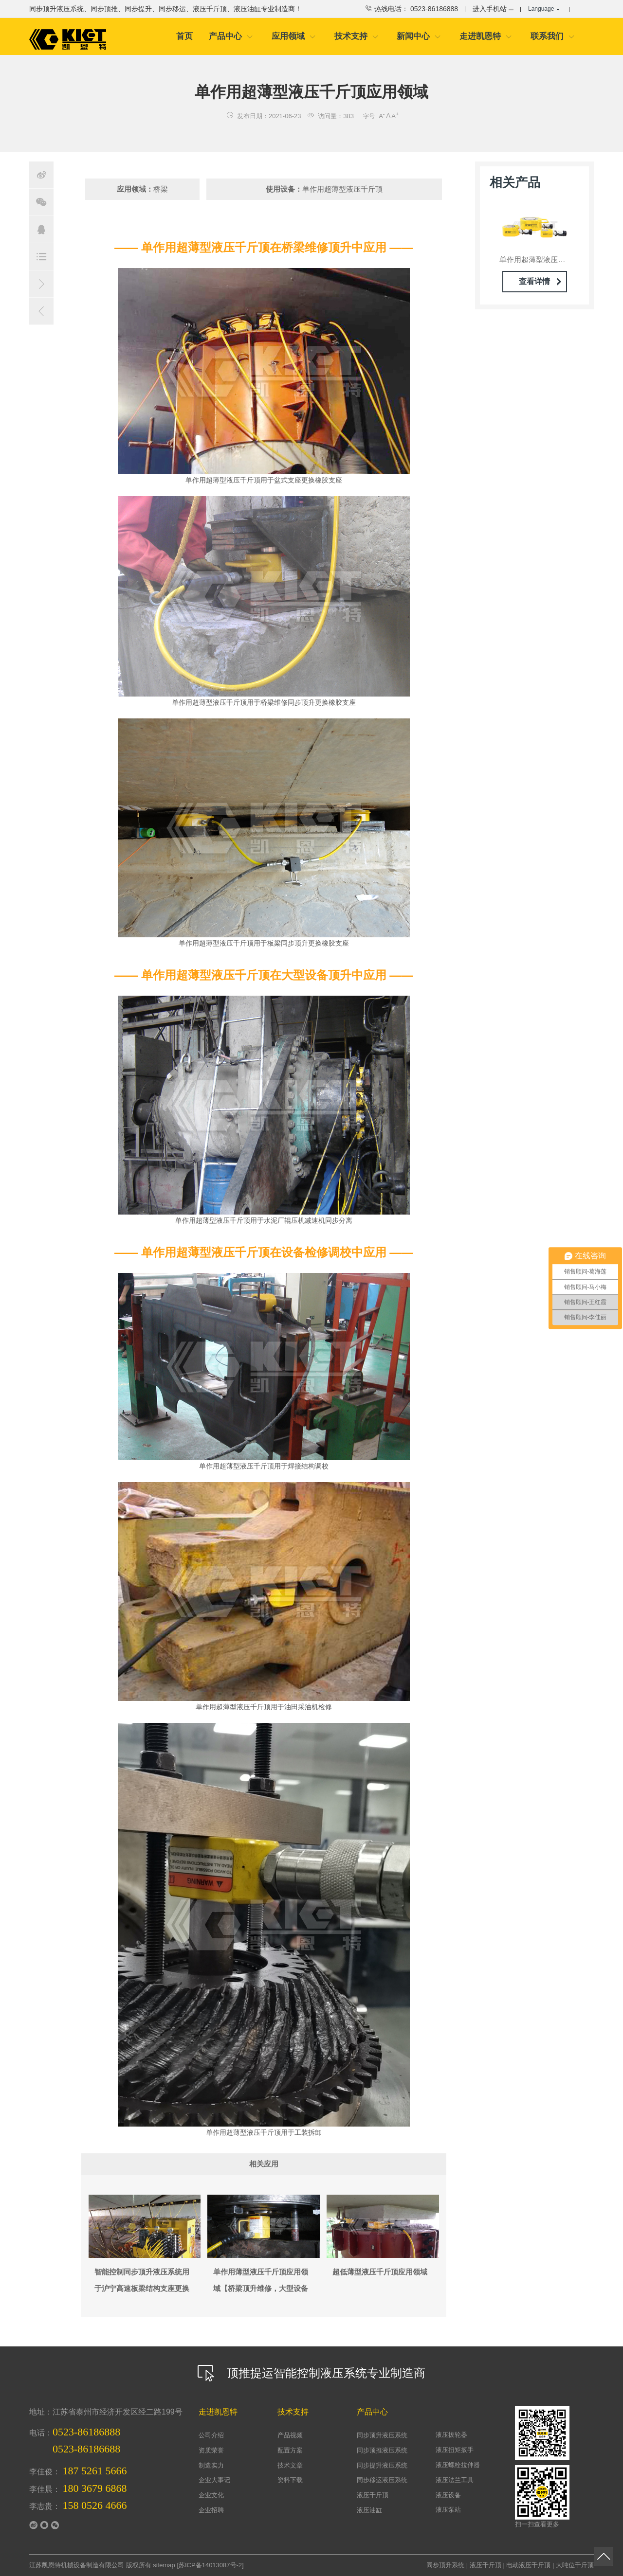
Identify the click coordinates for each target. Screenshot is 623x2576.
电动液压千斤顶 (528, 2565)
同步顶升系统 (445, 2565)
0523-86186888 (86, 2432)
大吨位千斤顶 (575, 2565)
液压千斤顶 (372, 2495)
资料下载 (290, 2480)
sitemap (164, 2565)
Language (544, 8)
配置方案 (290, 2450)
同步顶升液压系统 (382, 2435)
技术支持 (356, 36)
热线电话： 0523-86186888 (411, 9)
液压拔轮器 (451, 2434)
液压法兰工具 (455, 2480)
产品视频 (290, 2435)
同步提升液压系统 (382, 2465)
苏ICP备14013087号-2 (210, 2565)
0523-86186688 (86, 2449)
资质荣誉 (211, 2450)
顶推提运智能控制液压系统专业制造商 (311, 2373)
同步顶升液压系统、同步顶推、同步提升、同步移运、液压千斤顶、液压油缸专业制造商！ (165, 9)
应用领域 (294, 36)
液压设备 (448, 2495)
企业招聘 (211, 2510)
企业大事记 (214, 2480)
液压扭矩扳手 (455, 2449)
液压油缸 (369, 2510)
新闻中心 (419, 36)
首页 (184, 36)
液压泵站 (448, 2509)
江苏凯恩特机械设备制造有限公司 (76, 2565)
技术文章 (290, 2465)
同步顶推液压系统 (382, 2450)
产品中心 (231, 36)
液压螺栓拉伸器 (458, 2465)
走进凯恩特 (485, 36)
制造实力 (211, 2465)
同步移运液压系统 (382, 2480)
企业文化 (211, 2495)
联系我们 (553, 36)
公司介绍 (211, 2435)
